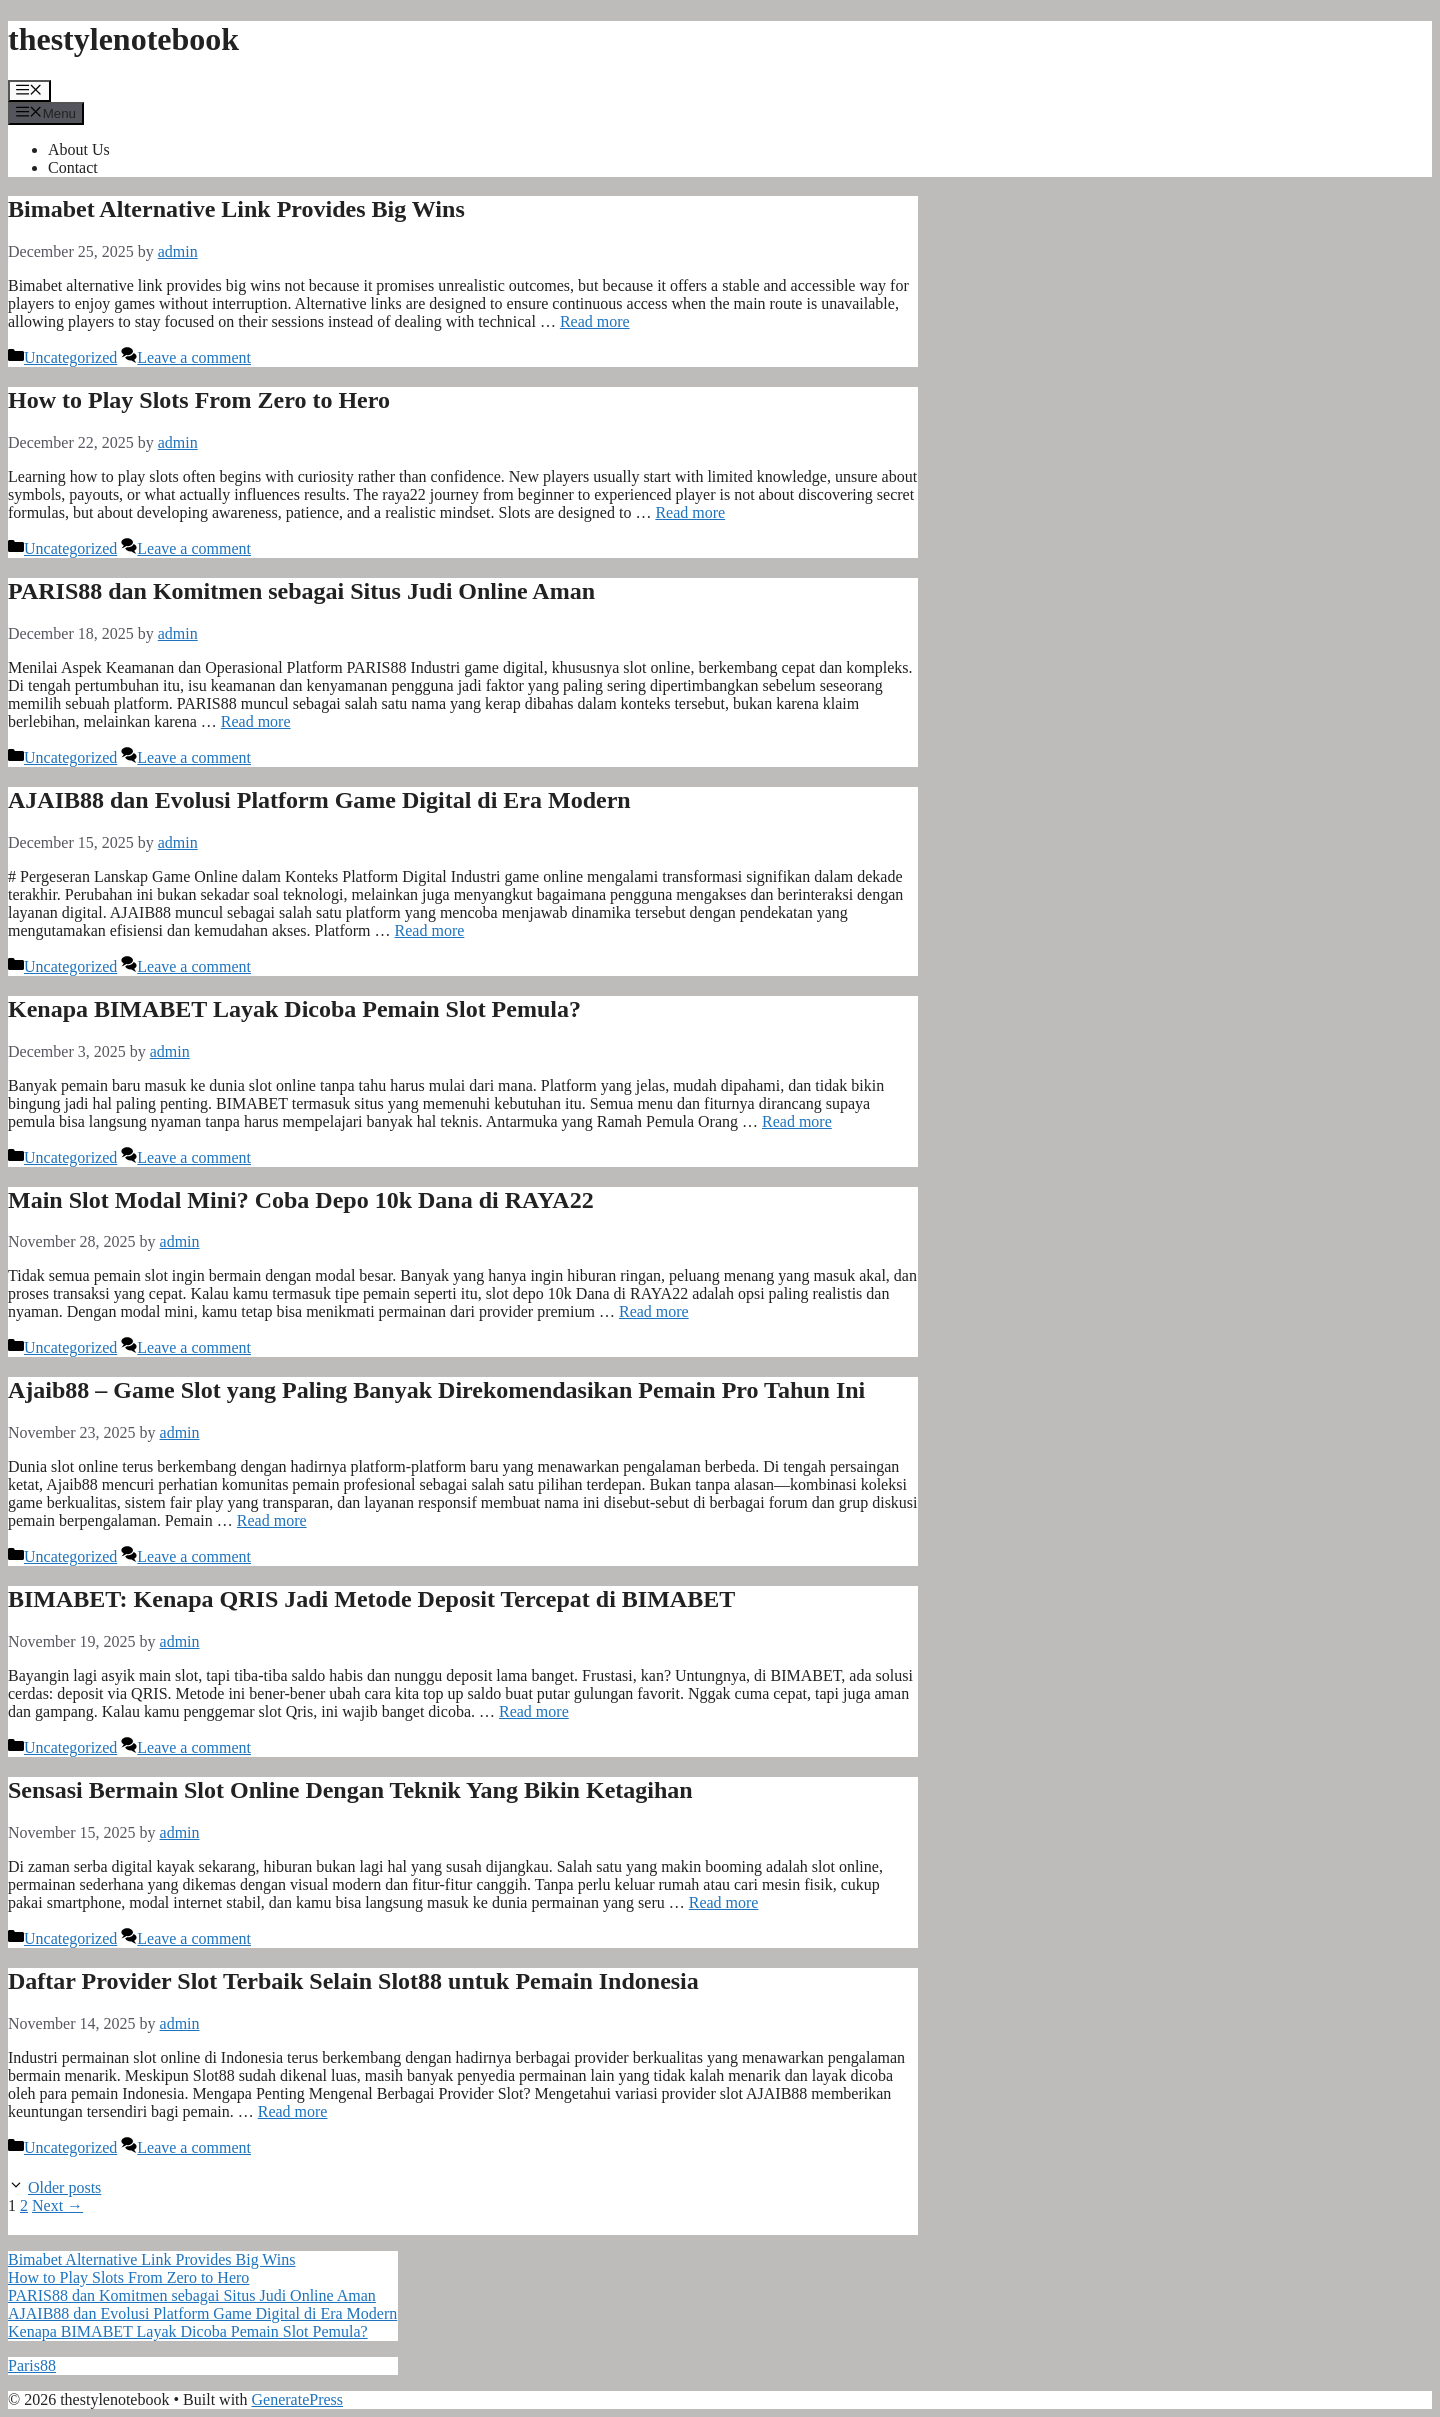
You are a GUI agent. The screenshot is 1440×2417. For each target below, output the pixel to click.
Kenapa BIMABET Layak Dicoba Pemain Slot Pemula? (294, 1009)
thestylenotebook (123, 39)
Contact (73, 167)
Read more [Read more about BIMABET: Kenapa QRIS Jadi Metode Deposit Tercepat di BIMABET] (534, 1711)
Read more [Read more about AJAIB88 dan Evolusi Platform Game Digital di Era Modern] (430, 930)
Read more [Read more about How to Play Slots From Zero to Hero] (690, 512)
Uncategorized (70, 357)
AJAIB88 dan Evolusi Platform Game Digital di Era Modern (319, 800)
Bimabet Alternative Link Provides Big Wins (236, 209)
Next (57, 2205)
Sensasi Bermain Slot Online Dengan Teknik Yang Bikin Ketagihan (350, 1790)
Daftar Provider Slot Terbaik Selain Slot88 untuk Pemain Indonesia (353, 1981)
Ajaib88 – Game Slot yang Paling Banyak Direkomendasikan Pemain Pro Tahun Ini (436, 1390)
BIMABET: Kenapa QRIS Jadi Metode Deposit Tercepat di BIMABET (371, 1599)
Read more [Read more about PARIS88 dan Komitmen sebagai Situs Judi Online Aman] (256, 721)
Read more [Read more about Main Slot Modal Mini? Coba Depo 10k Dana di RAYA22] (654, 1311)
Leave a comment (194, 357)
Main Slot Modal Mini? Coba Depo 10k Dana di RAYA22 (301, 1200)
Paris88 (32, 2365)
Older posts (64, 2187)
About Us (79, 149)
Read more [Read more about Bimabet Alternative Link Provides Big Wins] (595, 321)
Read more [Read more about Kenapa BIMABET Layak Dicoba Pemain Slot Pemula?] (797, 1121)
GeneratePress (298, 2399)
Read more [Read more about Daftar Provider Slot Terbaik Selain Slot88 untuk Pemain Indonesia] (293, 2111)
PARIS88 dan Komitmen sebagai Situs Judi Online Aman (301, 591)
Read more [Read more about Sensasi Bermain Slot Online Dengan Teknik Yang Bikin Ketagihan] (724, 1902)
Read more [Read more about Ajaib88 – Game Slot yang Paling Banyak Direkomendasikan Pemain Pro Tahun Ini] (272, 1520)
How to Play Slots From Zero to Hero (199, 400)
